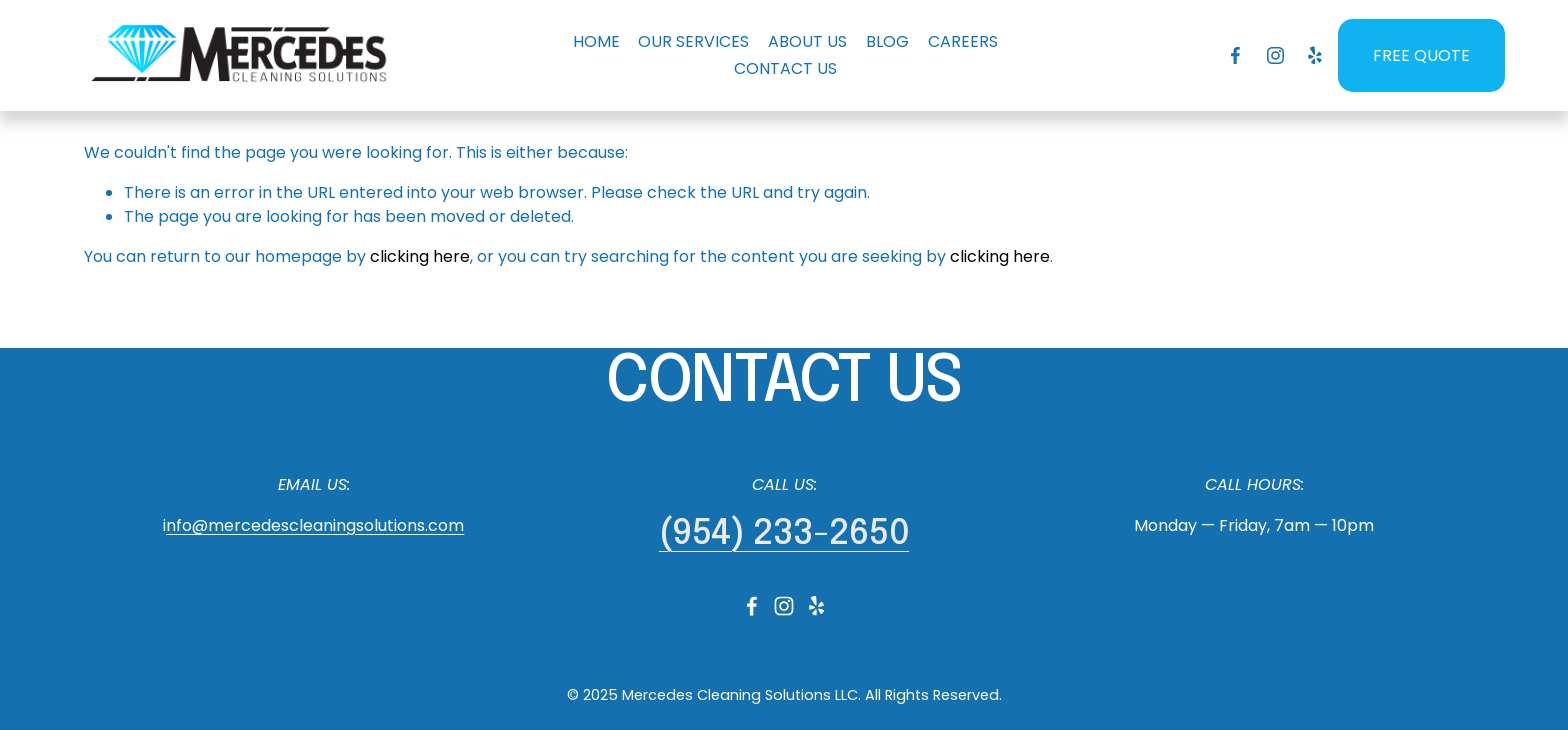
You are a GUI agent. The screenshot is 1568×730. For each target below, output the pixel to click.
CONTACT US (785, 68)
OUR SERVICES (693, 41)
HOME (596, 41)
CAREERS (963, 41)
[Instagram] (1275, 55)
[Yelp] (1314, 55)
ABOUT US (807, 41)
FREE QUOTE (1421, 55)
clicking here (420, 256)
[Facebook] (1235, 55)
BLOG (887, 41)
